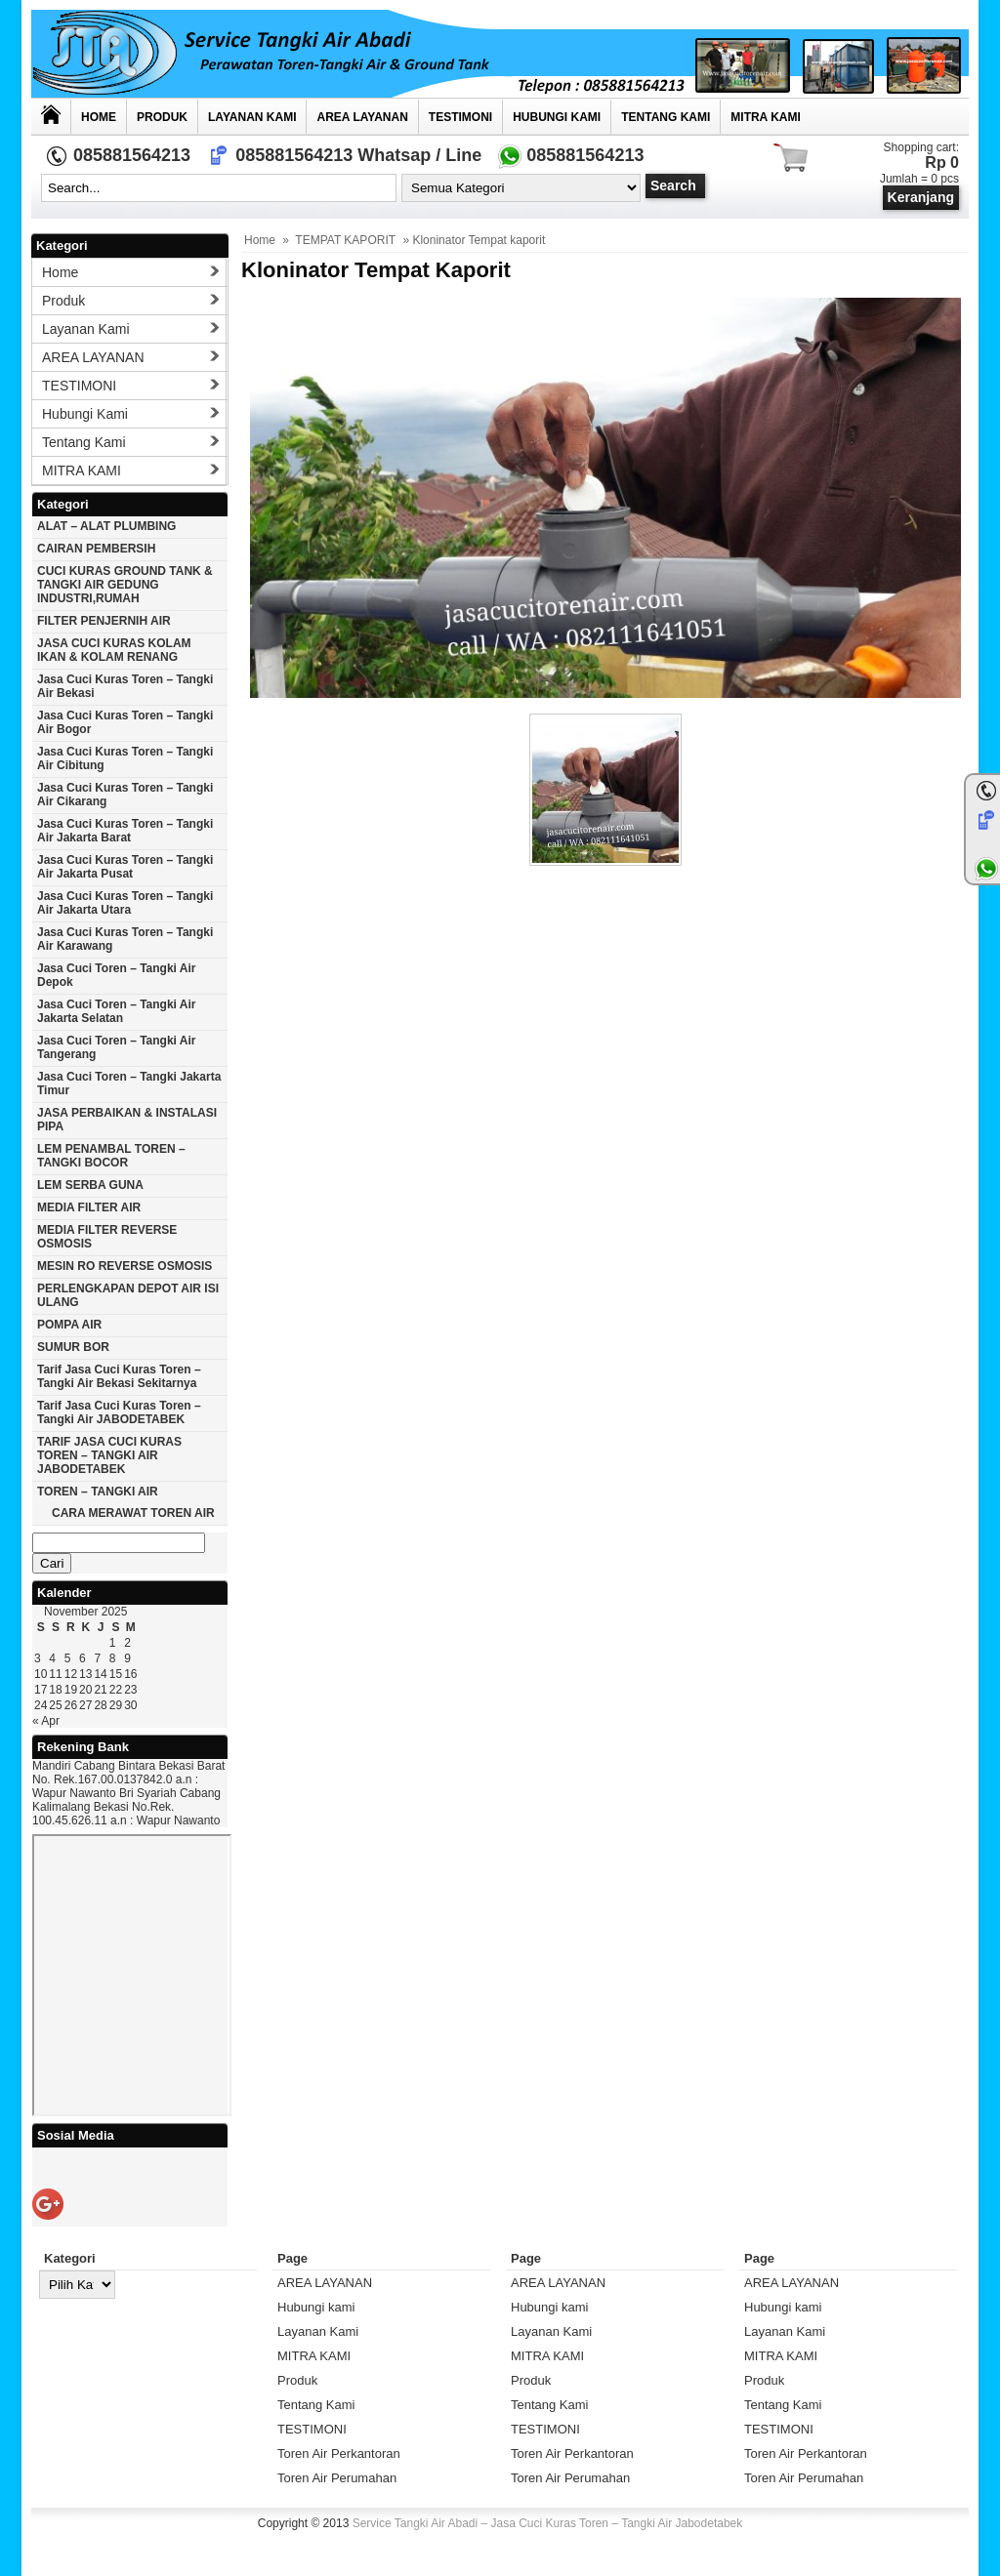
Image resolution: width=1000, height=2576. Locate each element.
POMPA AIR (69, 1324)
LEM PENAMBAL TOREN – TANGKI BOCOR (111, 1155)
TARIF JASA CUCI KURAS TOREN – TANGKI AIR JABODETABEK (109, 1455)
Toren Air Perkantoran (338, 2453)
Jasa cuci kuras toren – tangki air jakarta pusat (125, 866)
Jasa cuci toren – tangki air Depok (116, 975)
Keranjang (921, 197)
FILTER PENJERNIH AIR (104, 621)
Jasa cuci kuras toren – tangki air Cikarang (125, 794)
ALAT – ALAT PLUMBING (106, 526)
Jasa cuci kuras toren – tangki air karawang (125, 939)
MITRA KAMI (765, 117)
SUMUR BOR (73, 1347)
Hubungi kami (557, 117)
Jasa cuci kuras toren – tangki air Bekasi (125, 686)
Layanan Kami (252, 117)
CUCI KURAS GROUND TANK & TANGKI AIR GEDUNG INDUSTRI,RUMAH (125, 584)
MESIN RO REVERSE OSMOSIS (124, 1266)
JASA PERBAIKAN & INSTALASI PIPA (127, 1119)
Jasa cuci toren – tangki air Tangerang (116, 1047)
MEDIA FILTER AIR (89, 1207)
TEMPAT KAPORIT (345, 240)
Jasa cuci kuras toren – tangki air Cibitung (125, 758)
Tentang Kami (665, 117)
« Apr (46, 1721)
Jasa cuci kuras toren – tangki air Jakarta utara (125, 903)
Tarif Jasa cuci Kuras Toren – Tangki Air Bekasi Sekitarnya (119, 1376)
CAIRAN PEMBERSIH (96, 548)
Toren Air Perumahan (336, 2478)
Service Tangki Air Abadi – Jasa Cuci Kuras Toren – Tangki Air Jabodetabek (548, 2523)
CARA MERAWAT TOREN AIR (133, 1513)
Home (98, 117)
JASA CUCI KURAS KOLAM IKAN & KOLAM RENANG (114, 650)
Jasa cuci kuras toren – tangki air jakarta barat (125, 830)
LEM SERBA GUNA (90, 1185)
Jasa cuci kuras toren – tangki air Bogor (125, 722)
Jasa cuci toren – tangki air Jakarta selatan (116, 1011)
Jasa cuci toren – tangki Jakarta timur (129, 1083)
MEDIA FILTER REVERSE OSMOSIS (107, 1236)
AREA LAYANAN (361, 117)
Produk (162, 117)
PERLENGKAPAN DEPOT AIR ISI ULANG (128, 1295)
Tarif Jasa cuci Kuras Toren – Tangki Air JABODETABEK (119, 1412)
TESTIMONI (460, 117)
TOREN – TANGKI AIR (97, 1491)
